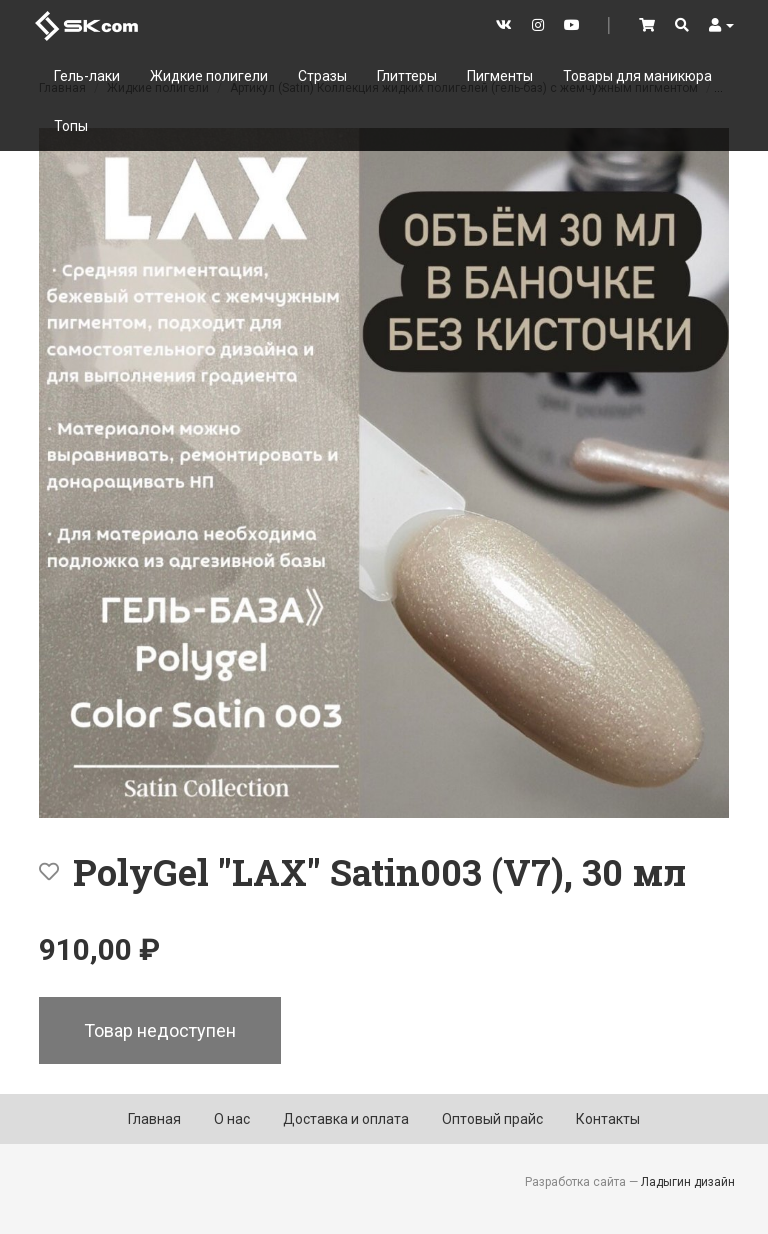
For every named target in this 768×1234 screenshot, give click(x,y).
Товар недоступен (160, 1030)
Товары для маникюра (637, 76)
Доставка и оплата (346, 1119)
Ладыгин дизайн (688, 1182)
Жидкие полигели (209, 76)
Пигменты (500, 76)
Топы (71, 126)
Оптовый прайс (492, 1119)
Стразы (322, 76)
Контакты (608, 1119)
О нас (232, 1119)
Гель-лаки (87, 76)
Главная (154, 1119)
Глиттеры (407, 76)
